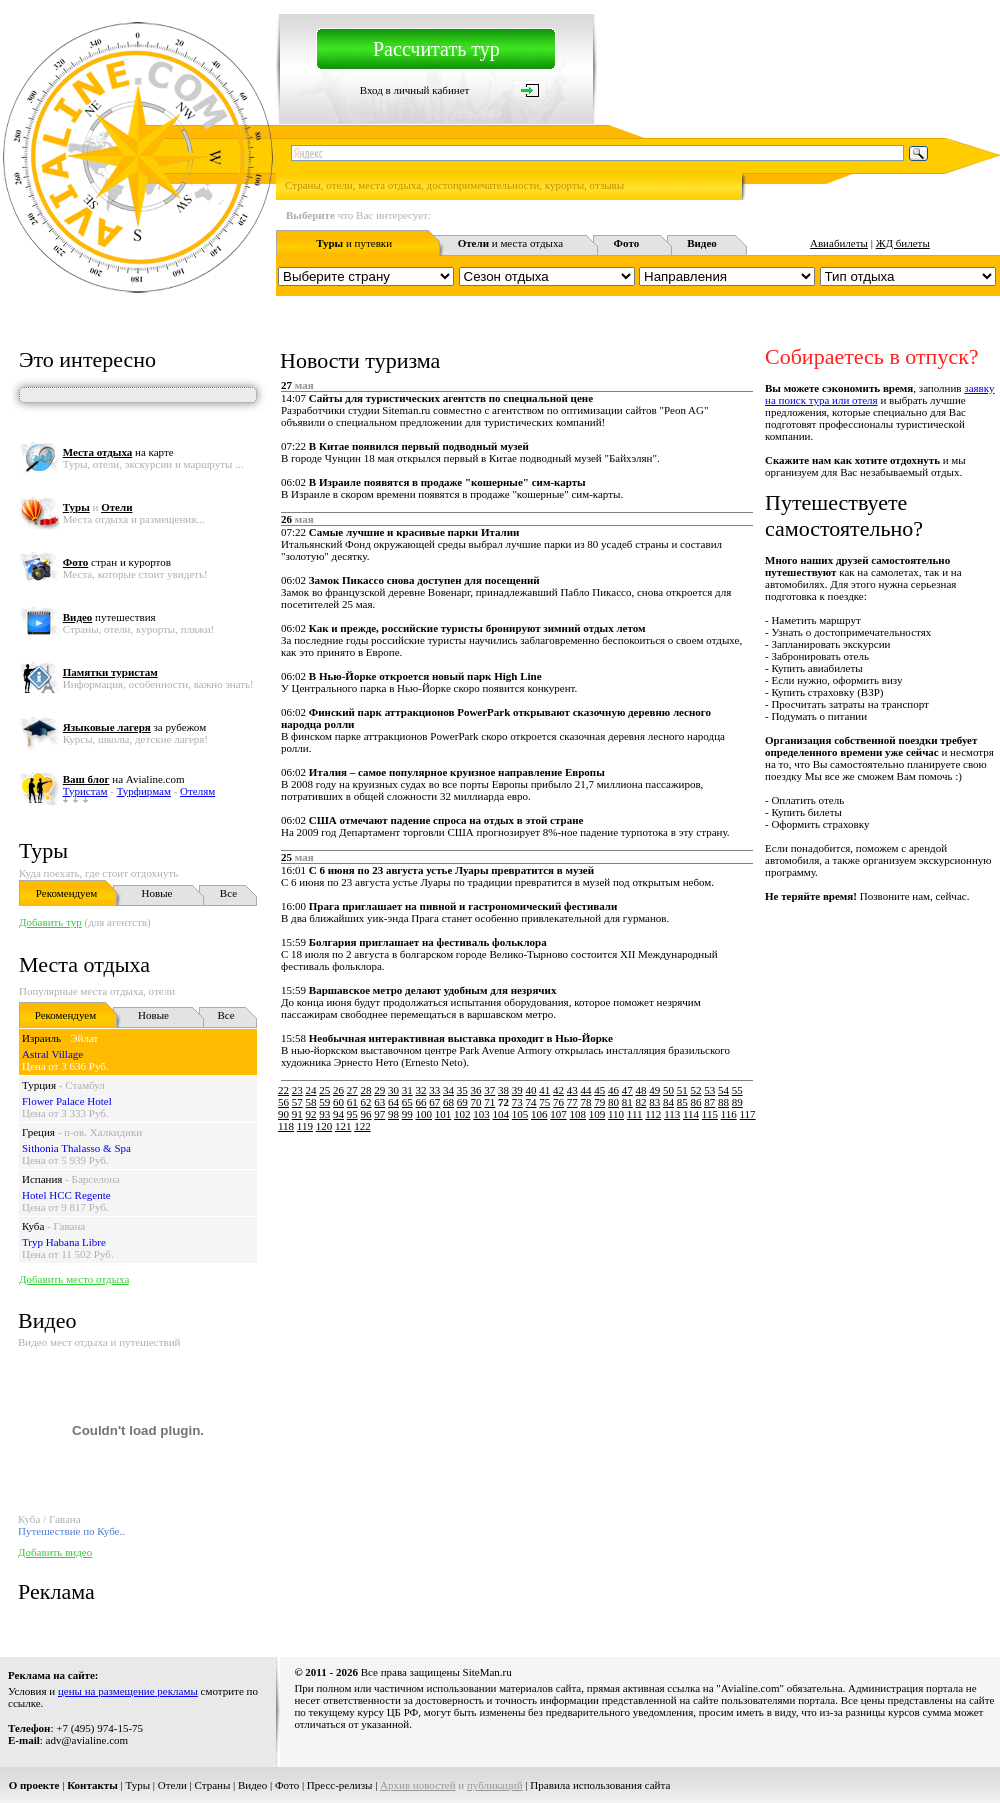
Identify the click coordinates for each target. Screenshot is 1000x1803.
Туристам (85, 791)
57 (297, 1102)
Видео (252, 1785)
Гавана (70, 1226)
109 (597, 1114)
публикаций (495, 1785)
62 (366, 1102)
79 (599, 1102)
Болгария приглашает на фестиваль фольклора (428, 942)
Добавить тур (50, 922)
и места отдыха (511, 243)
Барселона (96, 1179)
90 (283, 1114)
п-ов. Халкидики (103, 1132)
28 (366, 1090)
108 (578, 1114)
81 (627, 1102)
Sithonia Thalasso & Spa (76, 1148)
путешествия (109, 617)
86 (696, 1102)
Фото (287, 1785)
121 (343, 1126)
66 (421, 1102)
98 (393, 1114)
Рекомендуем (66, 893)
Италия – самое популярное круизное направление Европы (457, 772)
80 (613, 1102)
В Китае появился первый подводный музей (419, 446)
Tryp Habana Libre (64, 1242)
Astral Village (52, 1054)
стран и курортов (117, 562)
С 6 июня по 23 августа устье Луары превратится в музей (451, 870)
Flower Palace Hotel (67, 1101)
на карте (118, 452)
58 (311, 1102)
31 (407, 1090)
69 (462, 1102)
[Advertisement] (455, 1274)
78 (586, 1102)
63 (379, 1102)
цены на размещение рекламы (128, 1691)
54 (723, 1090)
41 (544, 1090)
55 (737, 1090)
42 (558, 1090)
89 (737, 1102)
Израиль (41, 1038)
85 (682, 1102)
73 (517, 1102)
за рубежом (134, 727)
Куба (33, 1226)
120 (324, 1126)
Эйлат (84, 1038)
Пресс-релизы (340, 1785)
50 (668, 1090)
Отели (172, 1785)
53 (709, 1090)
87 (709, 1102)
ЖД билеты (903, 243)
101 (443, 1114)
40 (531, 1090)
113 (672, 1114)
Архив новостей (418, 1785)
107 (558, 1114)
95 (352, 1114)
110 (616, 1114)
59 (324, 1102)
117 (748, 1114)
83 (654, 1102)
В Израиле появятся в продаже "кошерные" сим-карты (447, 482)
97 (379, 1114)
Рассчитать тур (436, 49)
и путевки (354, 243)
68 (448, 1102)
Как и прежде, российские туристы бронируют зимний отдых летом (477, 628)
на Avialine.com (124, 779)
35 (462, 1090)
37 (489, 1090)
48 (641, 1090)
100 (424, 1114)
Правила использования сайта (600, 1785)
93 (324, 1114)
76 (558, 1102)
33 (434, 1090)
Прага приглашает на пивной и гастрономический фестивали (463, 906)
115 (710, 1114)
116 (729, 1114)
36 (476, 1090)
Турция (39, 1085)
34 (448, 1090)
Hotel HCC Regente (66, 1195)
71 (489, 1102)
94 (338, 1114)
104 (501, 1114)
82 (641, 1102)
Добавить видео (55, 1552)
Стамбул (85, 1085)
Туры (43, 850)
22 (283, 1090)
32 (421, 1090)
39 (517, 1090)
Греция (38, 1132)
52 (696, 1090)
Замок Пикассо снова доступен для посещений (424, 580)
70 (476, 1102)
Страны (213, 1785)
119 (305, 1126)
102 (462, 1114)
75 (544, 1102)
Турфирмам (144, 791)
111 (635, 1114)
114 (691, 1114)
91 (297, 1114)
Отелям (197, 791)
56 (283, 1102)
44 (586, 1090)
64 (393, 1102)
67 (434, 1102)
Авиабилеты (839, 243)
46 (613, 1090)
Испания (42, 1179)
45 (599, 1090)
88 (723, 1102)
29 (379, 1090)
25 (324, 1090)
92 (311, 1114)
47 (627, 1090)
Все (228, 893)
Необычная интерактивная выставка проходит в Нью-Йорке (461, 1038)
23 (297, 1090)
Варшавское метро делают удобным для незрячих (433, 990)
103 (481, 1114)
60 (338, 1102)
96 (366, 1114)
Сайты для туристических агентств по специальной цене (451, 398)
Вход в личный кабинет (415, 90)
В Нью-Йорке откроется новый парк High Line (425, 676)
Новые (157, 893)
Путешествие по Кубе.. (71, 1531)
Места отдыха (84, 964)
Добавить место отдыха (74, 1279)
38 (503, 1090)
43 (572, 1090)
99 (407, 1114)
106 (539, 1114)
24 (311, 1090)
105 (520, 1114)
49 (654, 1090)
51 (682, 1090)
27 (352, 1090)
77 (572, 1102)
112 (653, 1114)
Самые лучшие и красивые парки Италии (414, 532)
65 (407, 1102)
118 (286, 1126)
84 (668, 1102)
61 (352, 1102)
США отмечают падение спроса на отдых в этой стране (446, 820)
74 (531, 1102)
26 (338, 1090)
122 (362, 1126)
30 (393, 1090)
